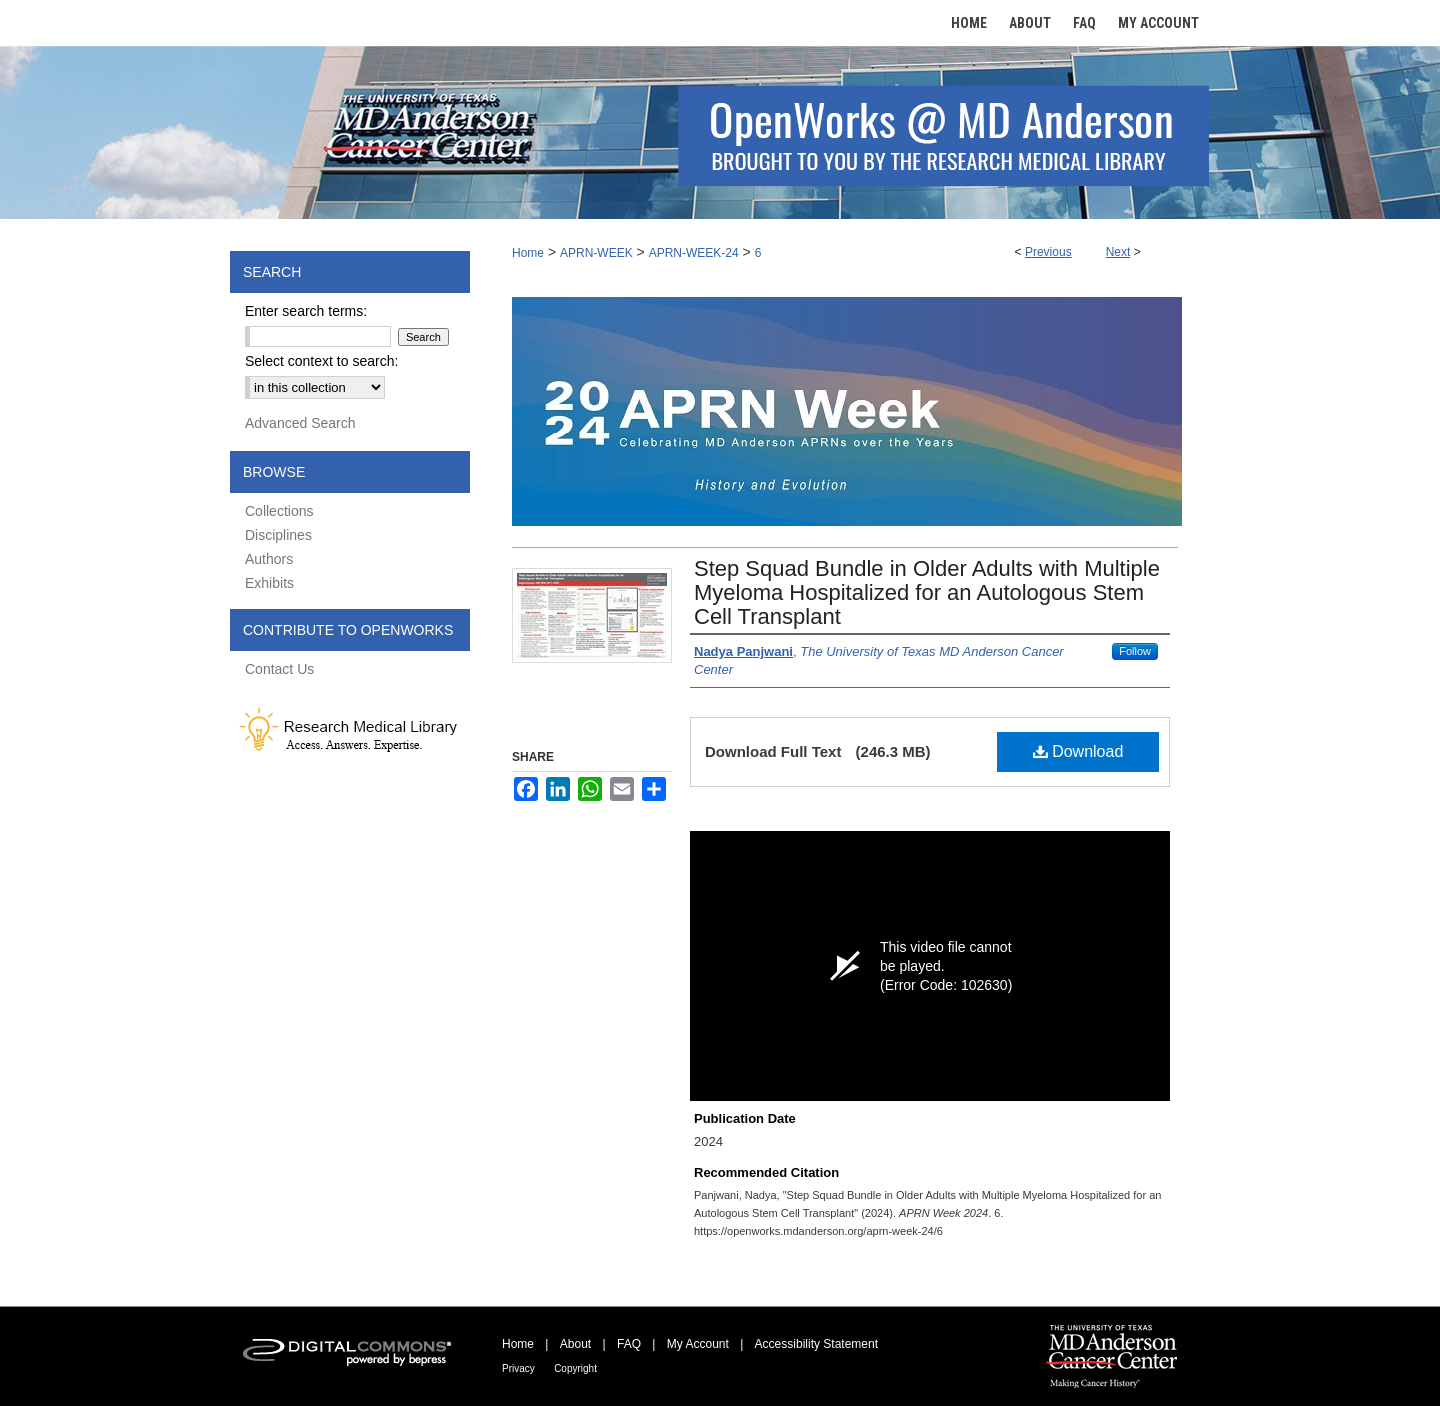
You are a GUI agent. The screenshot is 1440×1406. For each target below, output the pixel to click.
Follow (1135, 651)
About (575, 1344)
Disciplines (278, 535)
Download (1078, 751)
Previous (1048, 252)
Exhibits (269, 583)
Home (528, 253)
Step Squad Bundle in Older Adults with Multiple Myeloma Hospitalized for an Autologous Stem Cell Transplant (927, 592)
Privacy (518, 1368)
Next (1118, 252)
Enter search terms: (306, 311)
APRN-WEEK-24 (694, 253)
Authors (269, 559)
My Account (698, 1344)
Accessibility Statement (816, 1344)
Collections (279, 511)
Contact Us (279, 669)
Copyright (575, 1368)
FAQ (629, 1344)
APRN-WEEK (596, 253)
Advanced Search (300, 423)
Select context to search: (321, 361)
